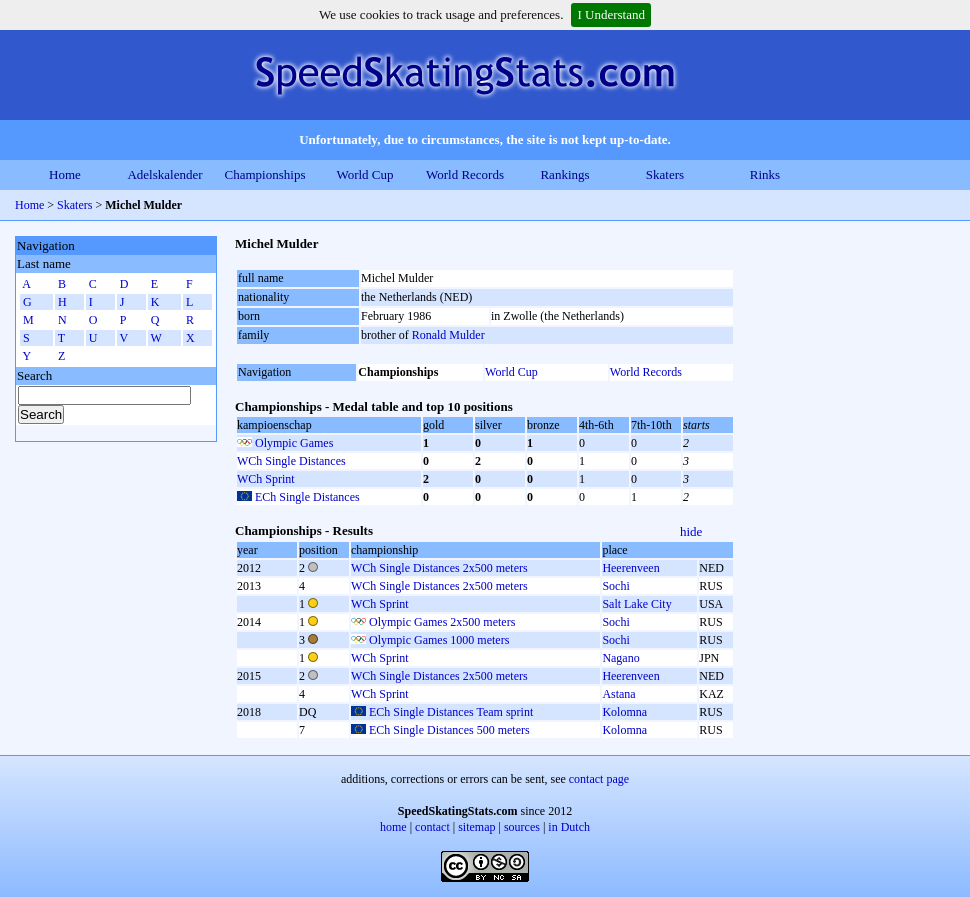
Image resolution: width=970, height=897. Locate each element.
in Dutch (569, 827)
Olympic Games (294, 443)
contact (432, 827)
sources (522, 827)
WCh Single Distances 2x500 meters (439, 568)
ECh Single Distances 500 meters (449, 730)
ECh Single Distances (307, 497)
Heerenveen (630, 568)
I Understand (611, 14)
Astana (618, 694)
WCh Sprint (266, 479)
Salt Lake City (636, 604)
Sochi (615, 586)
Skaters (665, 174)
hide (691, 531)
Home (65, 174)
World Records (465, 174)
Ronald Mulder (448, 335)
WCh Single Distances (291, 461)
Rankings (564, 174)
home (393, 827)
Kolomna (624, 712)
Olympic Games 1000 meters (439, 640)
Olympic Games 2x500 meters (442, 622)
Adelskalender (164, 174)
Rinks (765, 174)
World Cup (364, 174)
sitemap (476, 827)
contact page (599, 779)
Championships (265, 174)
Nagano (620, 658)
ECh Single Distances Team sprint (451, 712)
